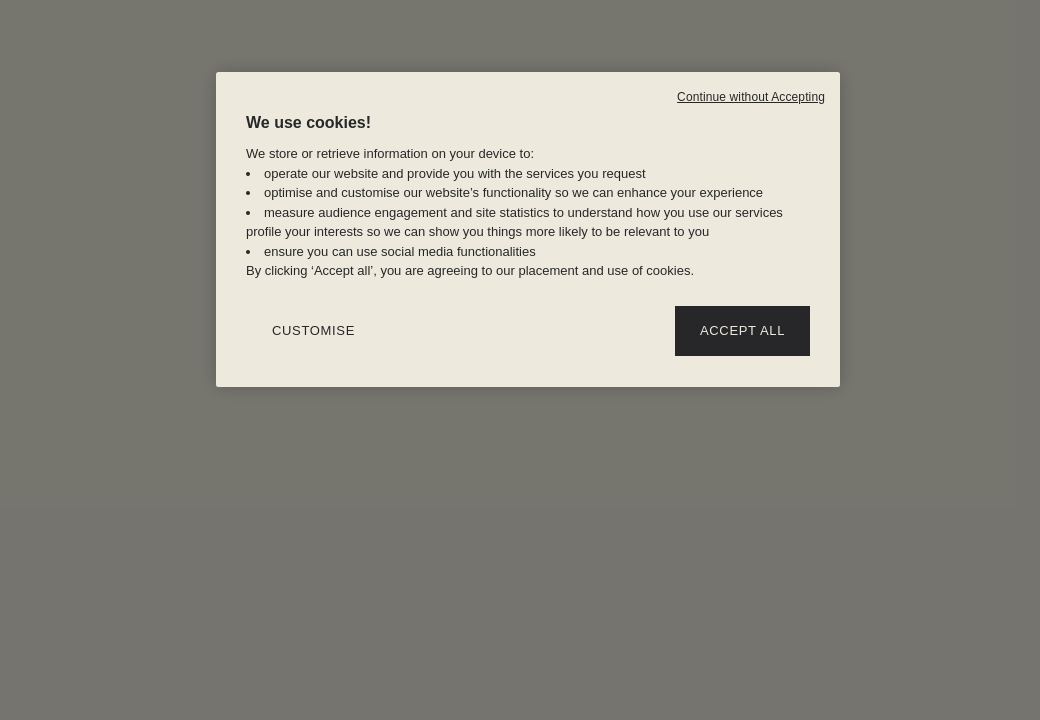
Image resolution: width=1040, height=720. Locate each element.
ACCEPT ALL (742, 330)
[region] (528, 229)
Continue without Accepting (751, 97)
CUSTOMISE (313, 330)
